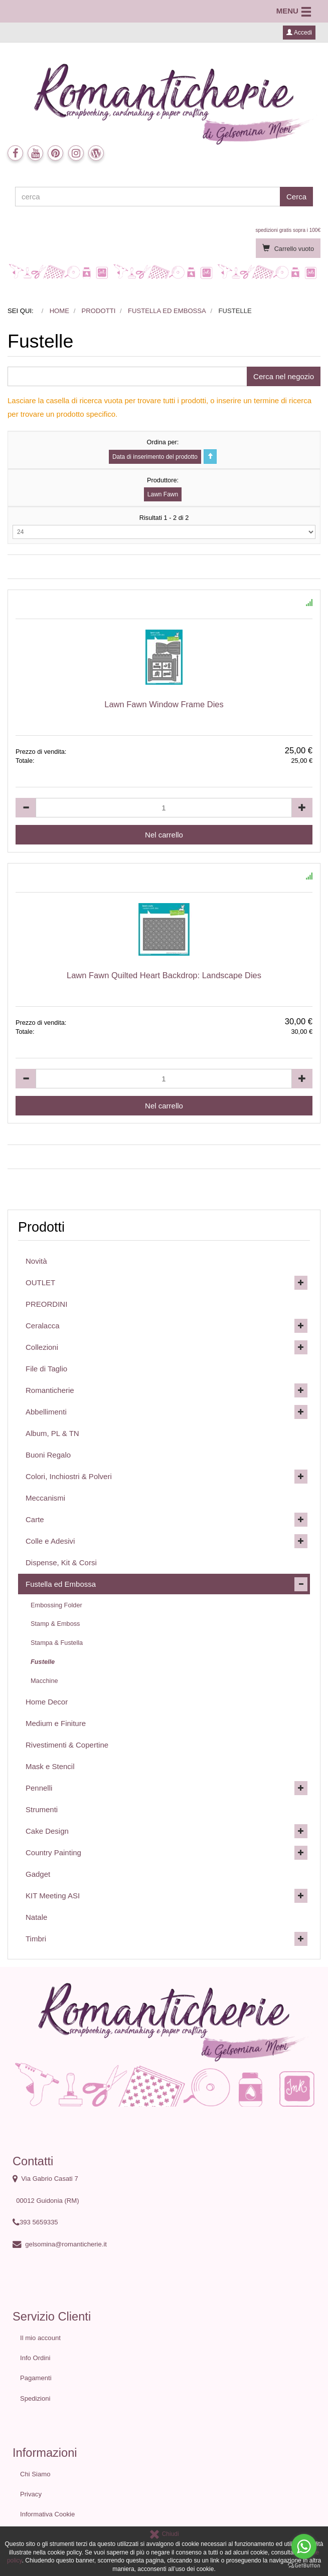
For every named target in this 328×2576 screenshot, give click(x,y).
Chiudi (164, 2533)
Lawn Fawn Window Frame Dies (164, 704)
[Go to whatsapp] (303, 2546)
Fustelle (43, 1661)
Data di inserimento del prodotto (155, 456)
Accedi (299, 32)
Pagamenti (36, 2378)
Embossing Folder (56, 1605)
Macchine (44, 1680)
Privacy (31, 2494)
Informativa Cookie (47, 2514)
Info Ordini (35, 2358)
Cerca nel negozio (283, 376)
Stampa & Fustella (57, 1642)
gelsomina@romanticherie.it (66, 2244)
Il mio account (40, 2338)
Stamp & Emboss (55, 1623)
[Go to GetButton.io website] (304, 2565)
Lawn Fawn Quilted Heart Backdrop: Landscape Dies (164, 975)
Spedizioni (35, 2398)
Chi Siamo (35, 2474)
